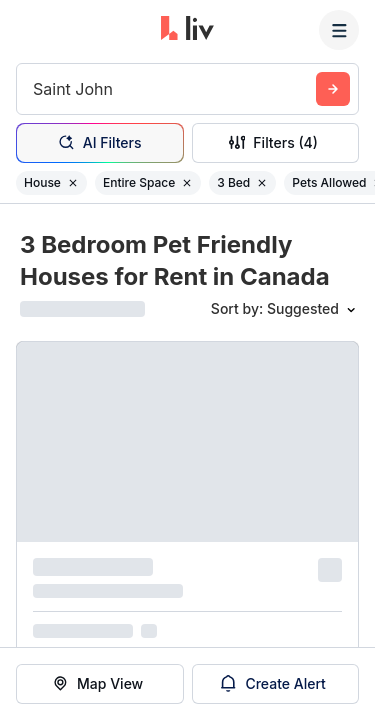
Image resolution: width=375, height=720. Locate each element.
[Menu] (339, 30)
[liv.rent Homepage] (187, 30)
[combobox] (35, 89)
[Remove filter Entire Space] (187, 183)
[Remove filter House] (73, 183)
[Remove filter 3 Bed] (262, 183)
